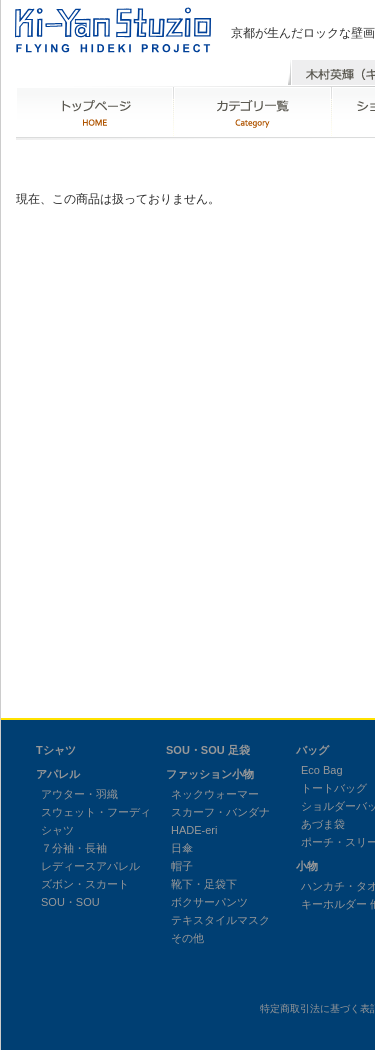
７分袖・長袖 (74, 848)
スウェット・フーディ (96, 812)
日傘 (182, 848)
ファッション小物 (210, 774)
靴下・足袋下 (204, 884)
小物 (307, 866)
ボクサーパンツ (209, 902)
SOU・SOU (70, 902)
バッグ (312, 750)
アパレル (58, 774)
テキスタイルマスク (220, 920)
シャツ (57, 830)
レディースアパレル (90, 866)
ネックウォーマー (215, 794)
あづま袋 (323, 824)
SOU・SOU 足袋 (208, 750)
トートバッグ (334, 788)
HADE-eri (194, 830)
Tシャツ (56, 750)
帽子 (182, 866)
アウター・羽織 (79, 794)
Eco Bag (322, 770)
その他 (187, 938)
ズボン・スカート (85, 884)
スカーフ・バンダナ (220, 812)
